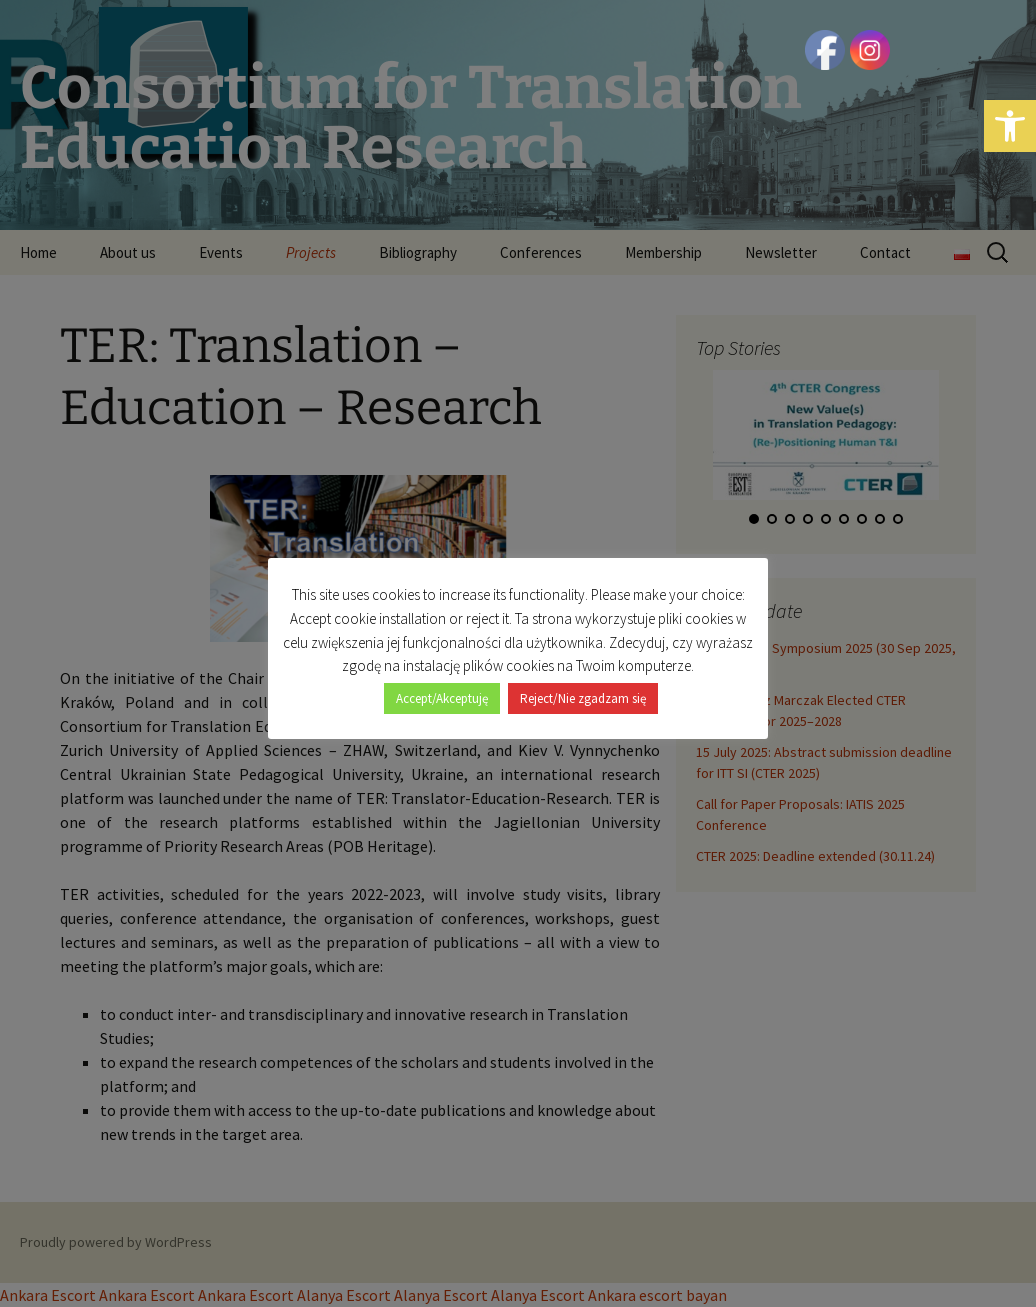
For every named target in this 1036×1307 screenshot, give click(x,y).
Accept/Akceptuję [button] (442, 687)
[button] (1010, 126)
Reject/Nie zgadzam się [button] (583, 687)
